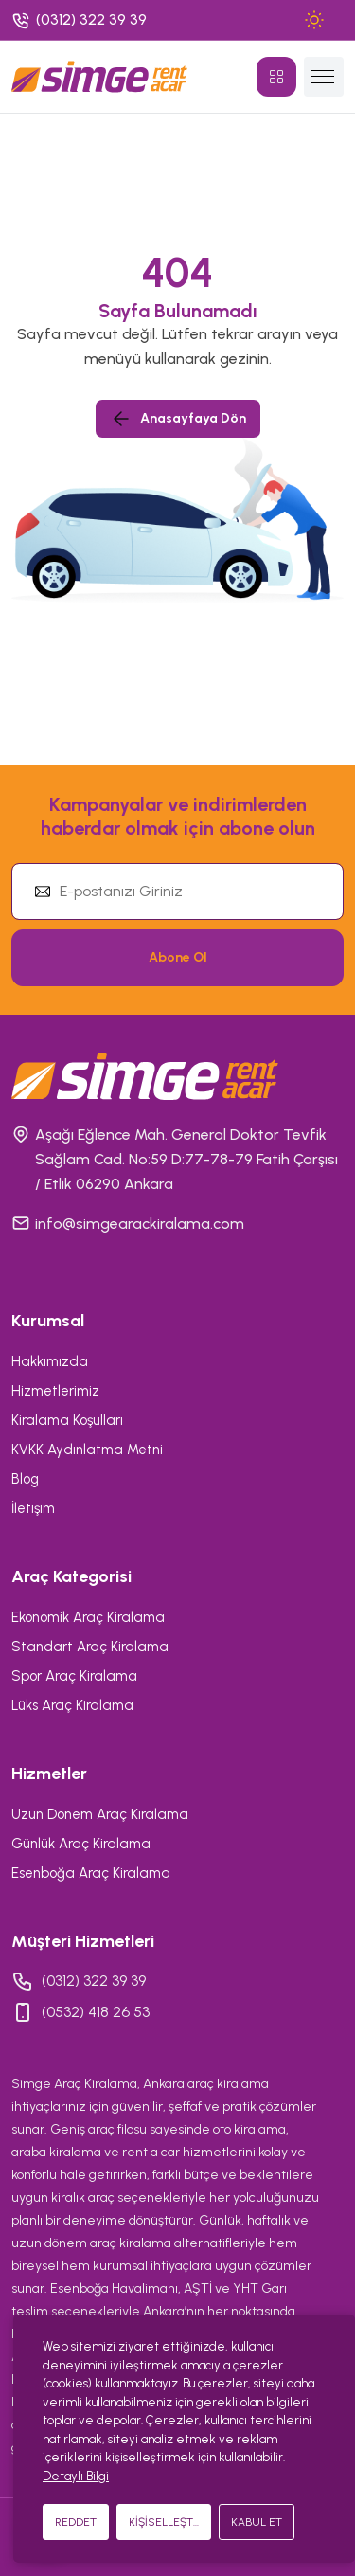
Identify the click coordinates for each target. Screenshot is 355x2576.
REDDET (76, 2522)
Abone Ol (178, 957)
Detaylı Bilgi (76, 2476)
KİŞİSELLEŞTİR (166, 2522)
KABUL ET (256, 2522)
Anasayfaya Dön (178, 418)
